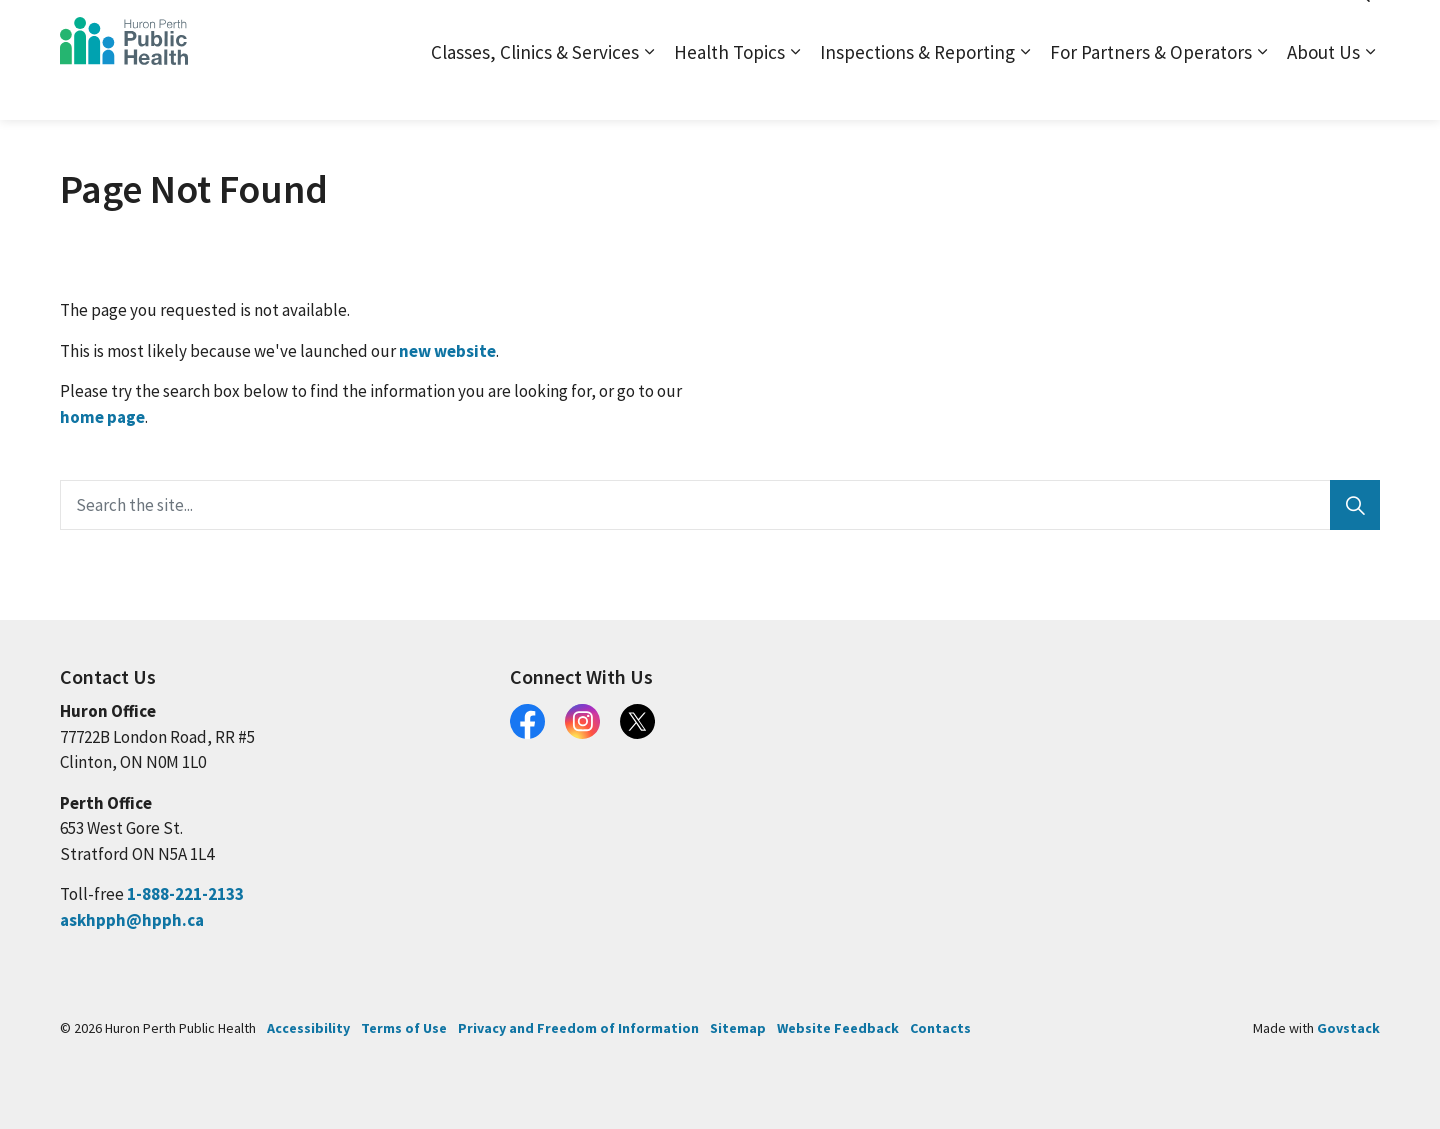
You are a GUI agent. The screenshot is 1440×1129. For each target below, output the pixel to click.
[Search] (1355, 505)
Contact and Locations (1143, 29)
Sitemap (1026, 29)
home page (102, 417)
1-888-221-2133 (185, 894)
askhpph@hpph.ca (132, 920)
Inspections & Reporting (917, 90)
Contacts (940, 1028)
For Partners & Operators (1151, 90)
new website (447, 351)
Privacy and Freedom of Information (578, 1028)
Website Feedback (838, 1028)
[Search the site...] (720, 505)
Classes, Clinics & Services (535, 90)
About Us (1323, 90)
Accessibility (308, 1028)
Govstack (1348, 1028)
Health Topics (729, 90)
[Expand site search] (1360, 30)
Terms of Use (404, 1028)
